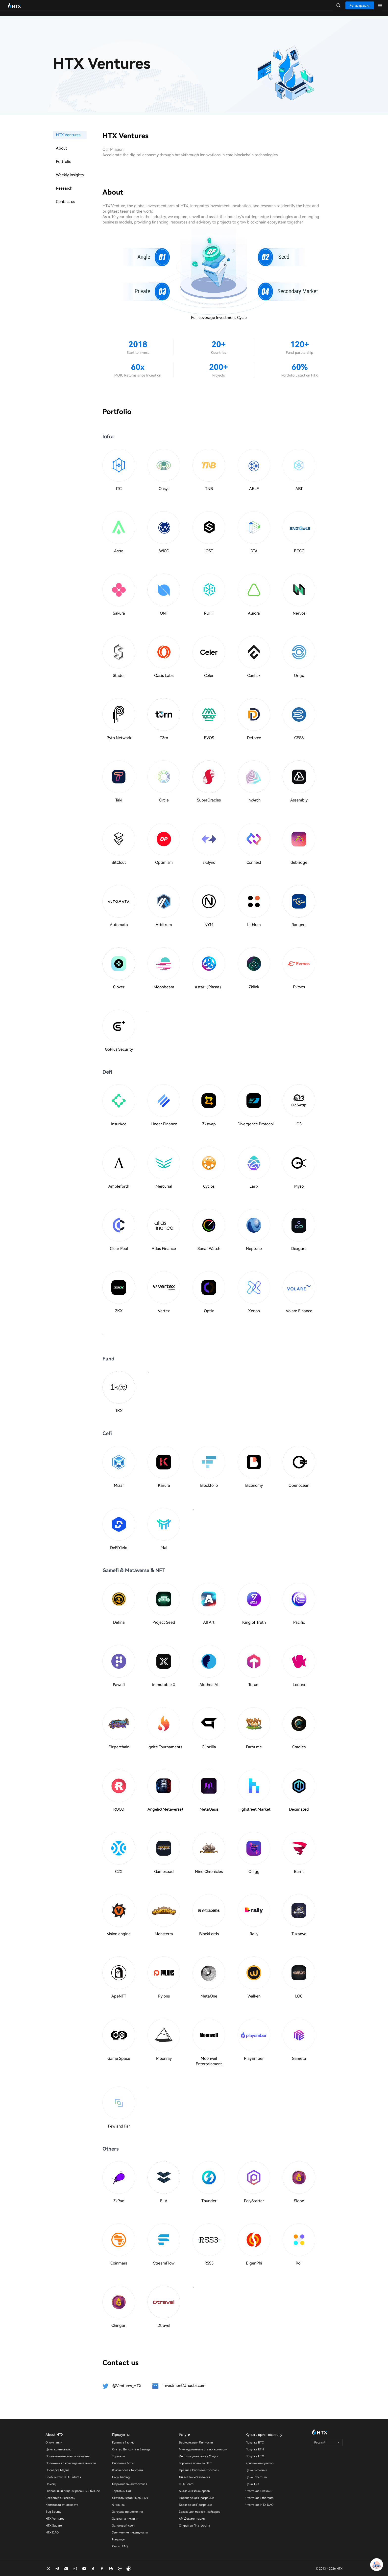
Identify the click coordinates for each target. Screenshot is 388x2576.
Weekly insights (70, 175)
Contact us (65, 201)
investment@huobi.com (184, 2385)
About (61, 148)
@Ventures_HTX (127, 2385)
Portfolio (63, 161)
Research (64, 188)
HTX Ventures (68, 135)
